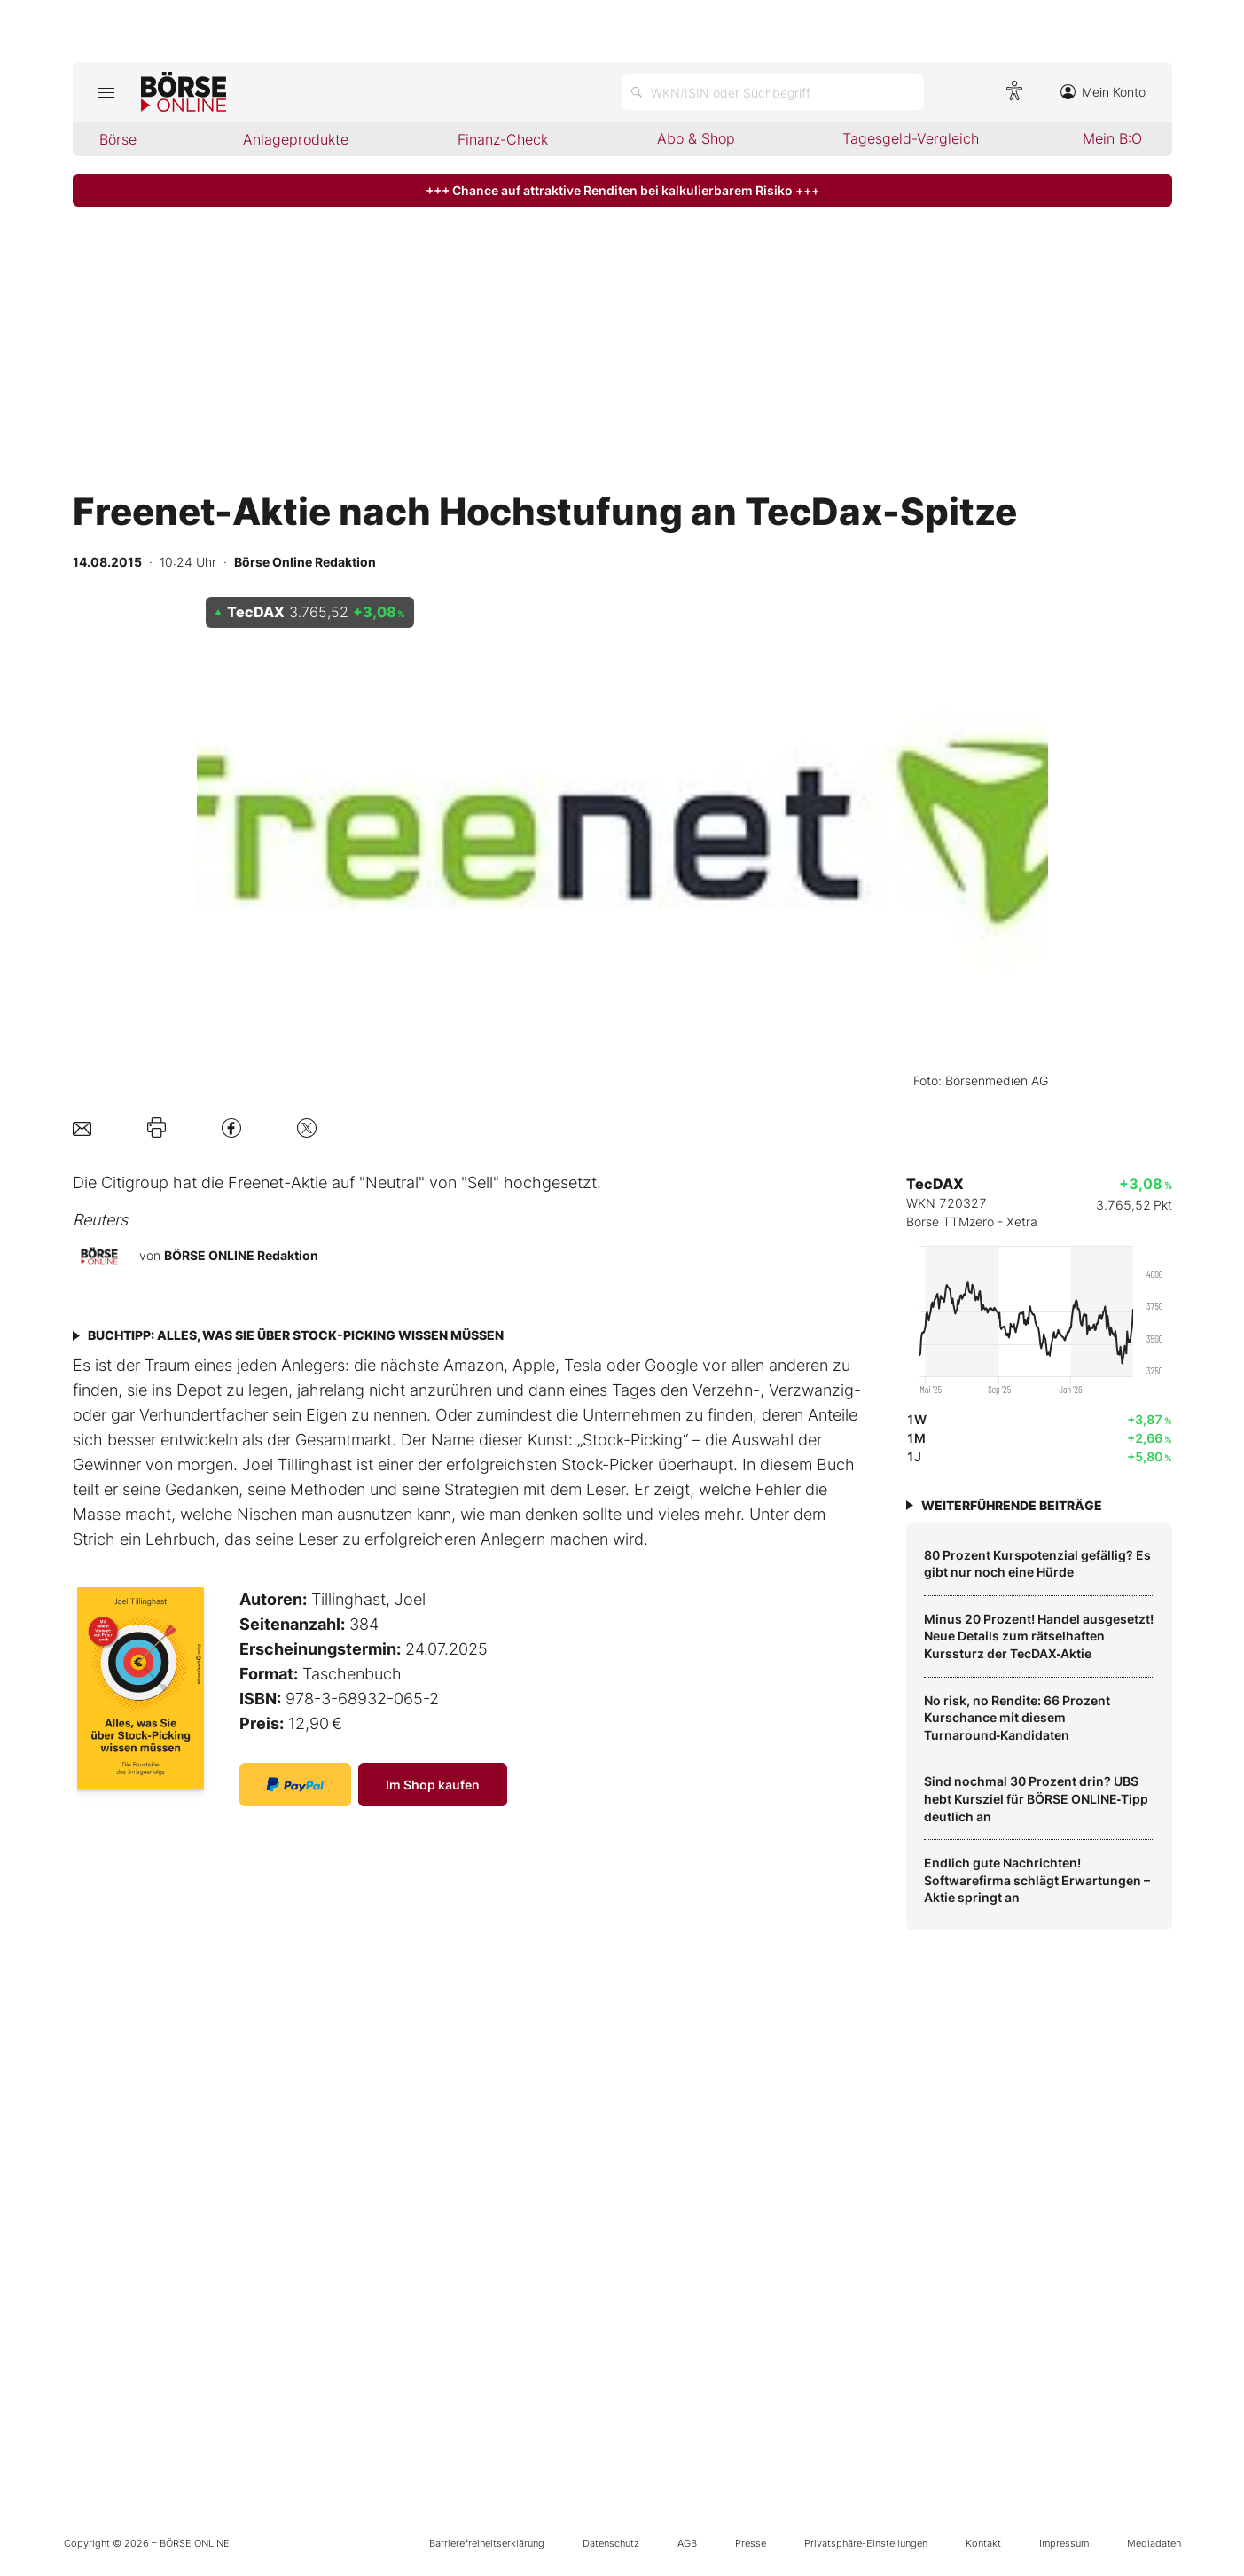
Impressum (1064, 2543)
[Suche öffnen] (773, 92)
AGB (687, 2543)
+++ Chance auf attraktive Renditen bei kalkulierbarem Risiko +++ (622, 190)
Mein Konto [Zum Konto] (1103, 91)
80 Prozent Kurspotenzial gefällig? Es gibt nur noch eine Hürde (1037, 1563)
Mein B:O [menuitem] (1112, 138)
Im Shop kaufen (433, 1784)
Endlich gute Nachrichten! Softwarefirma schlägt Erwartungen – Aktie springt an (1037, 1880)
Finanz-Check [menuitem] (503, 139)
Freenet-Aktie (277, 1182)
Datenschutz (611, 2543)
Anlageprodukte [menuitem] (295, 139)
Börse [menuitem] (118, 139)
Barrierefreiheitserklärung (486, 2543)
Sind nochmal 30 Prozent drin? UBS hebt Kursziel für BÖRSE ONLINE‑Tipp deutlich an (1036, 1798)
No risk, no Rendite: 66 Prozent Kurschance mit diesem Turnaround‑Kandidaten (1017, 1717)
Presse (750, 2543)
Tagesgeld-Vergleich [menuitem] (910, 138)
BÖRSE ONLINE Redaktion (241, 1255)
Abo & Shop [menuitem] (696, 138)
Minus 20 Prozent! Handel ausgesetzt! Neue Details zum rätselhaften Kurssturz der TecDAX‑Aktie (1039, 1636)
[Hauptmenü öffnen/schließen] (107, 92)
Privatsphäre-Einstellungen (865, 2543)
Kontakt (983, 2543)
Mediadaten (1154, 2543)
